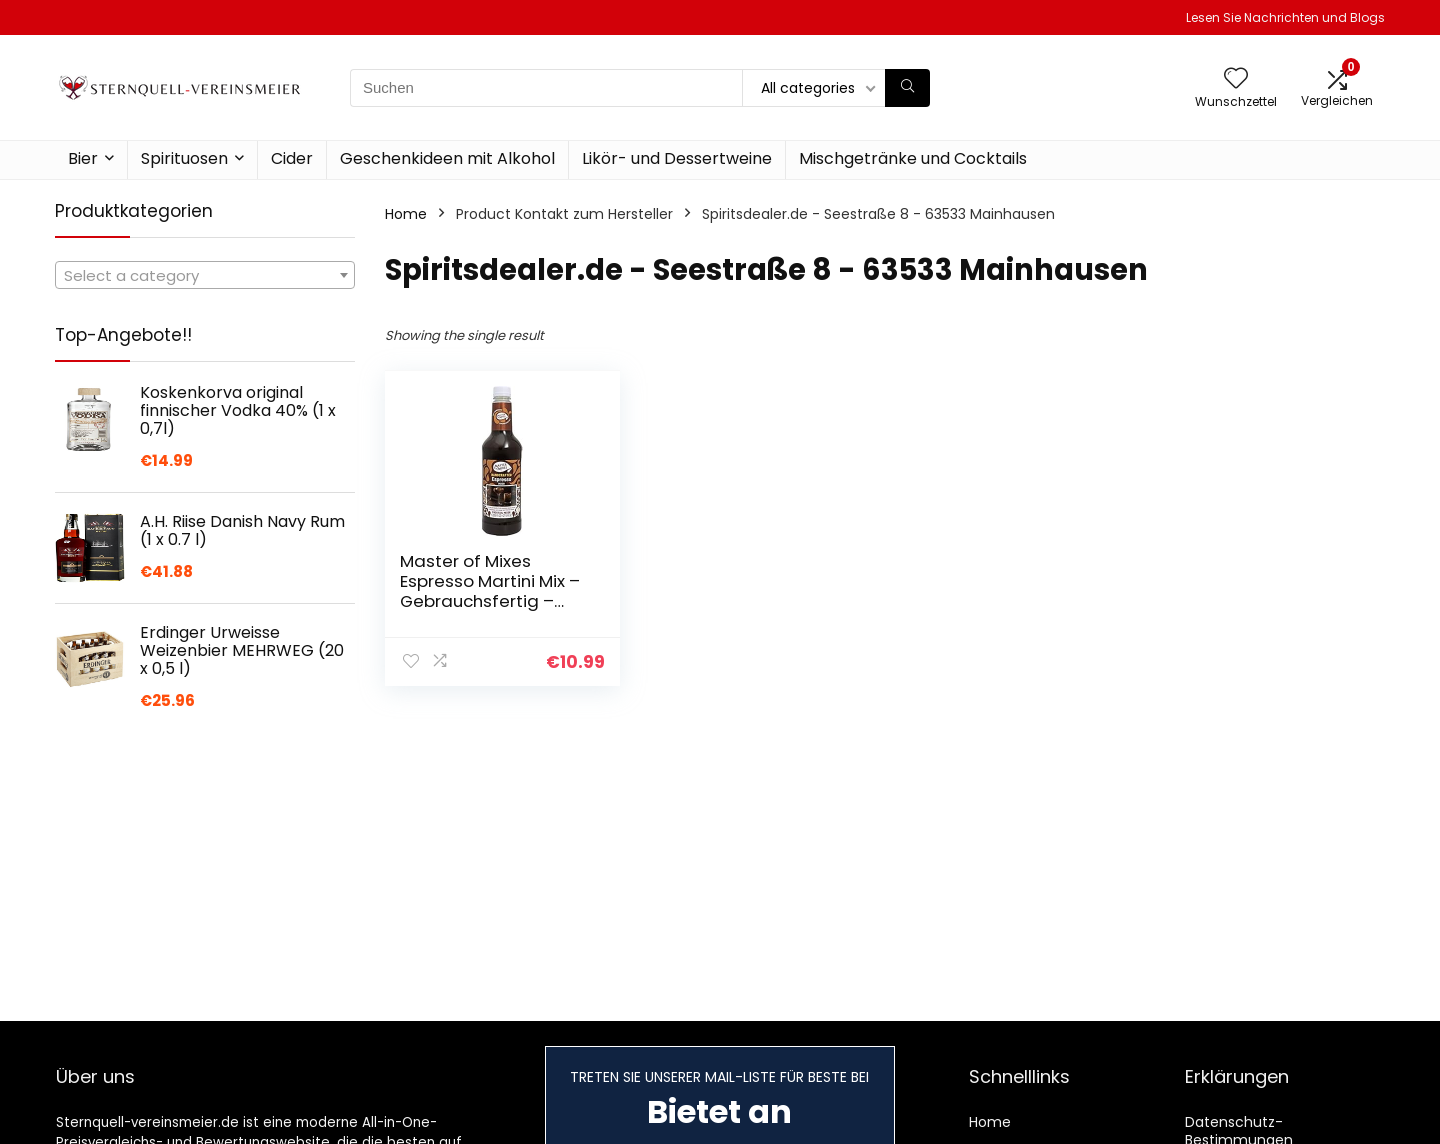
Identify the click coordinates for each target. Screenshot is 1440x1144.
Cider (292, 158)
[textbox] (205, 276)
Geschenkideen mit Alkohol (447, 158)
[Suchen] (907, 88)
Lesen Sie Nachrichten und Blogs (1285, 17)
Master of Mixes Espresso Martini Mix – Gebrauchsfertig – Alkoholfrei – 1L (490, 591)
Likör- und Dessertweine (677, 158)
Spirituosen (184, 158)
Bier (83, 158)
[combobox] (205, 275)
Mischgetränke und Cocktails (913, 158)
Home (406, 214)
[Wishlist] (1236, 79)
